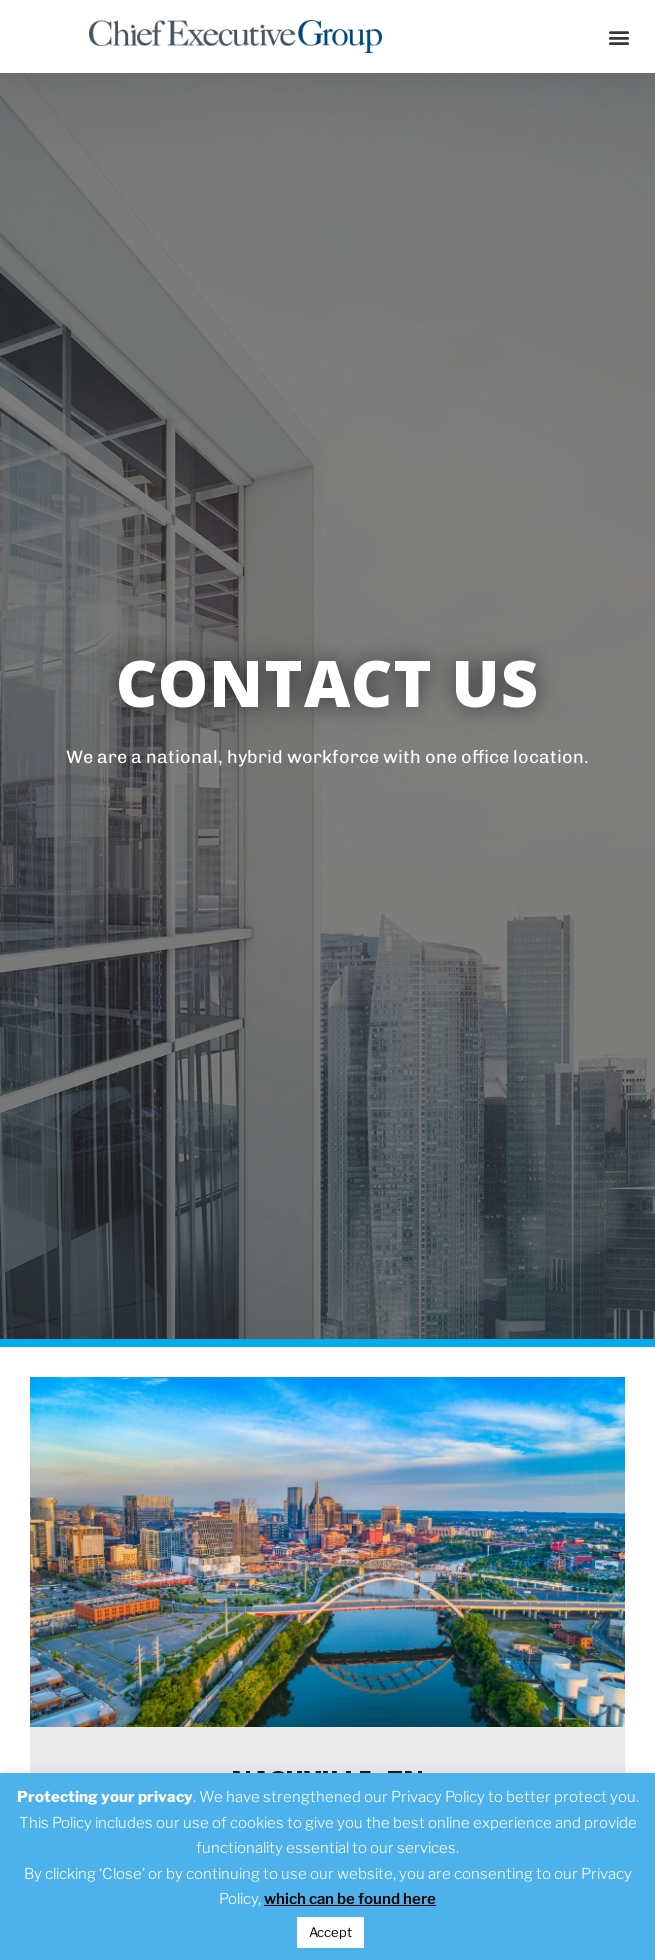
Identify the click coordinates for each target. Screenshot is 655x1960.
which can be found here (350, 1899)
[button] (618, 36)
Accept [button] (330, 1932)
